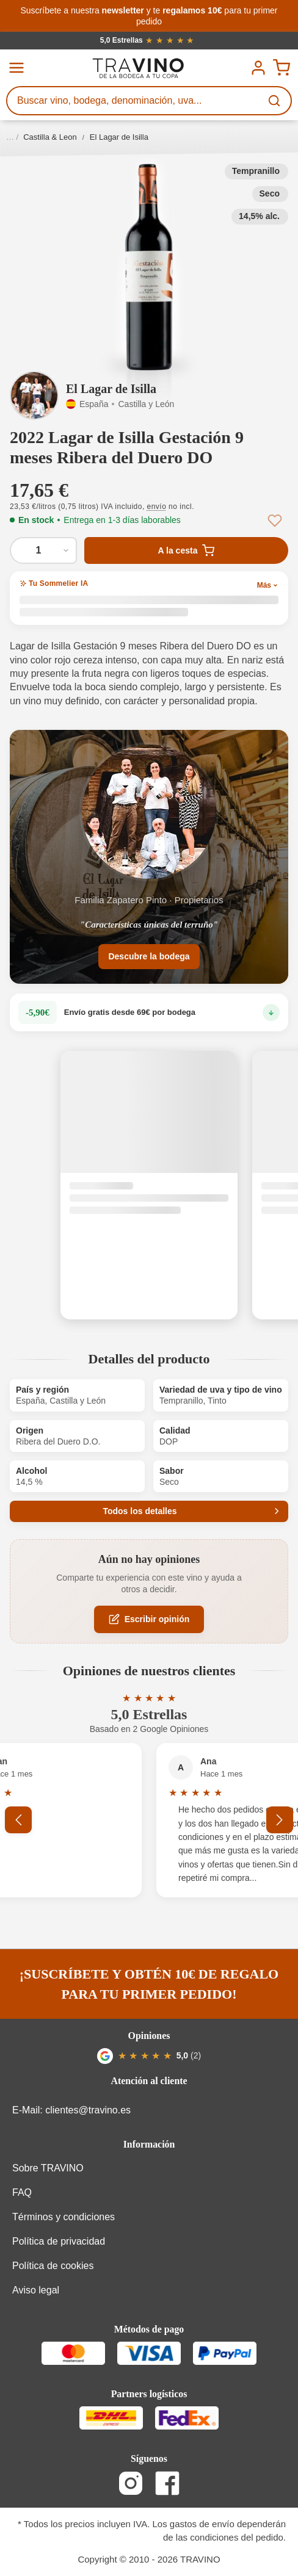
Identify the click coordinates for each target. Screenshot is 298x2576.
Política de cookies (52, 2265)
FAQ (22, 2192)
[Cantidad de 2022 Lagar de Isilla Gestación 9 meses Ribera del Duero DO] (43, 550)
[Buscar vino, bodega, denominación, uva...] (134, 100)
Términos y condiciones (63, 2217)
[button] (149, 267)
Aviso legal (35, 2290)
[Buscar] (275, 100)
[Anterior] (18, 1819)
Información (149, 2144)
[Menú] (16, 68)
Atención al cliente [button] (149, 2081)
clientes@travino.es (88, 2110)
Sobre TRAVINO (48, 2168)
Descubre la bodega (148, 956)
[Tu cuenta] (258, 68)
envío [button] (157, 506)
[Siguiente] (279, 1819)
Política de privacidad (58, 2241)
